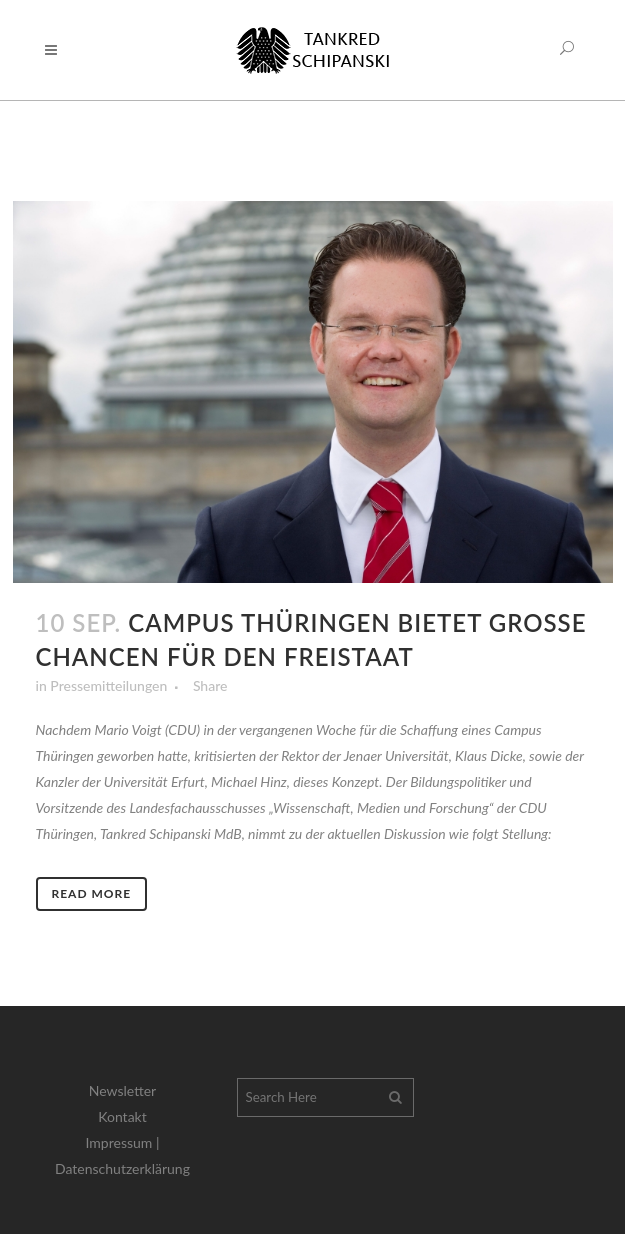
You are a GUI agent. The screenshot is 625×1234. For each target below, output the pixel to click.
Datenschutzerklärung (122, 1168)
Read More (92, 893)
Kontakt (122, 1116)
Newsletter (122, 1090)
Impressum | (123, 1142)
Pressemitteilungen (108, 685)
